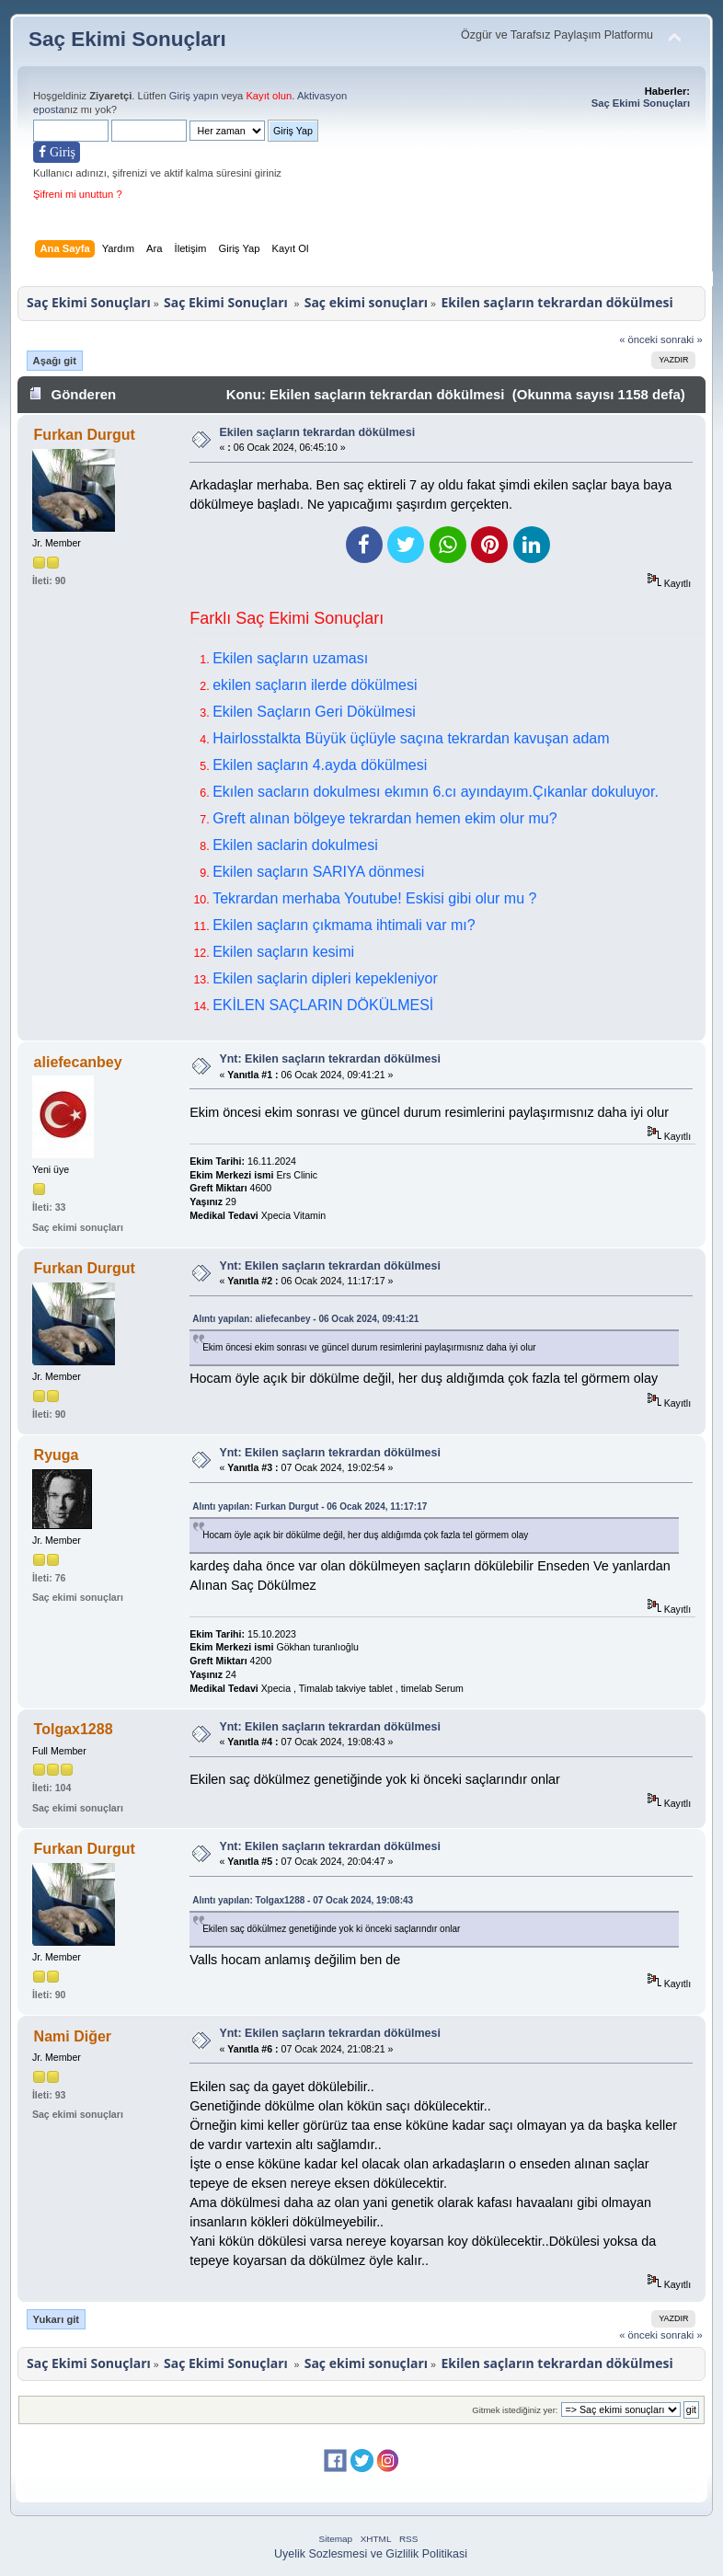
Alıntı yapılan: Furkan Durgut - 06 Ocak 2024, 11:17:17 (309, 1506)
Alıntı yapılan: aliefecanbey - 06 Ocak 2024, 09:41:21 (305, 1319)
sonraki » (681, 339)
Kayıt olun (269, 95)
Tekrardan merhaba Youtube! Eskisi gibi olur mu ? (374, 898)
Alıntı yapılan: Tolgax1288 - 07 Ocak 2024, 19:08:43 (302, 1900)
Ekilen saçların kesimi (283, 952)
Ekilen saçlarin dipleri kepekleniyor (325, 978)
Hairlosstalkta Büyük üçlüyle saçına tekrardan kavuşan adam (410, 738)
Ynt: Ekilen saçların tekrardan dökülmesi (329, 1058)
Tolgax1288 (73, 1729)
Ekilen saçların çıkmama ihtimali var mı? (343, 925)
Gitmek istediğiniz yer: (514, 2410)
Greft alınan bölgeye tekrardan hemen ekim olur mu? (384, 818)
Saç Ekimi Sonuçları (127, 39)
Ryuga (56, 1455)
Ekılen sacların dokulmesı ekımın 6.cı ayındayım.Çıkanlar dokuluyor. (435, 791)
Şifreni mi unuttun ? (77, 194)
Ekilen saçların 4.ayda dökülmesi (319, 765)
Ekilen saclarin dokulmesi (295, 845)
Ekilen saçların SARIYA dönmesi (318, 872)
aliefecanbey (78, 1062)
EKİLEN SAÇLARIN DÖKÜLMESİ (322, 1005)
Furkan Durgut (84, 435)
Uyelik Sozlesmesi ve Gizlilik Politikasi (370, 2553)
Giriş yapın (194, 95)
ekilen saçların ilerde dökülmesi (314, 685)
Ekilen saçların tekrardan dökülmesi (317, 432)
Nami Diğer (72, 2036)
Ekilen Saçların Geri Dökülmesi (314, 711)
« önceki (638, 339)
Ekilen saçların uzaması (290, 658)
